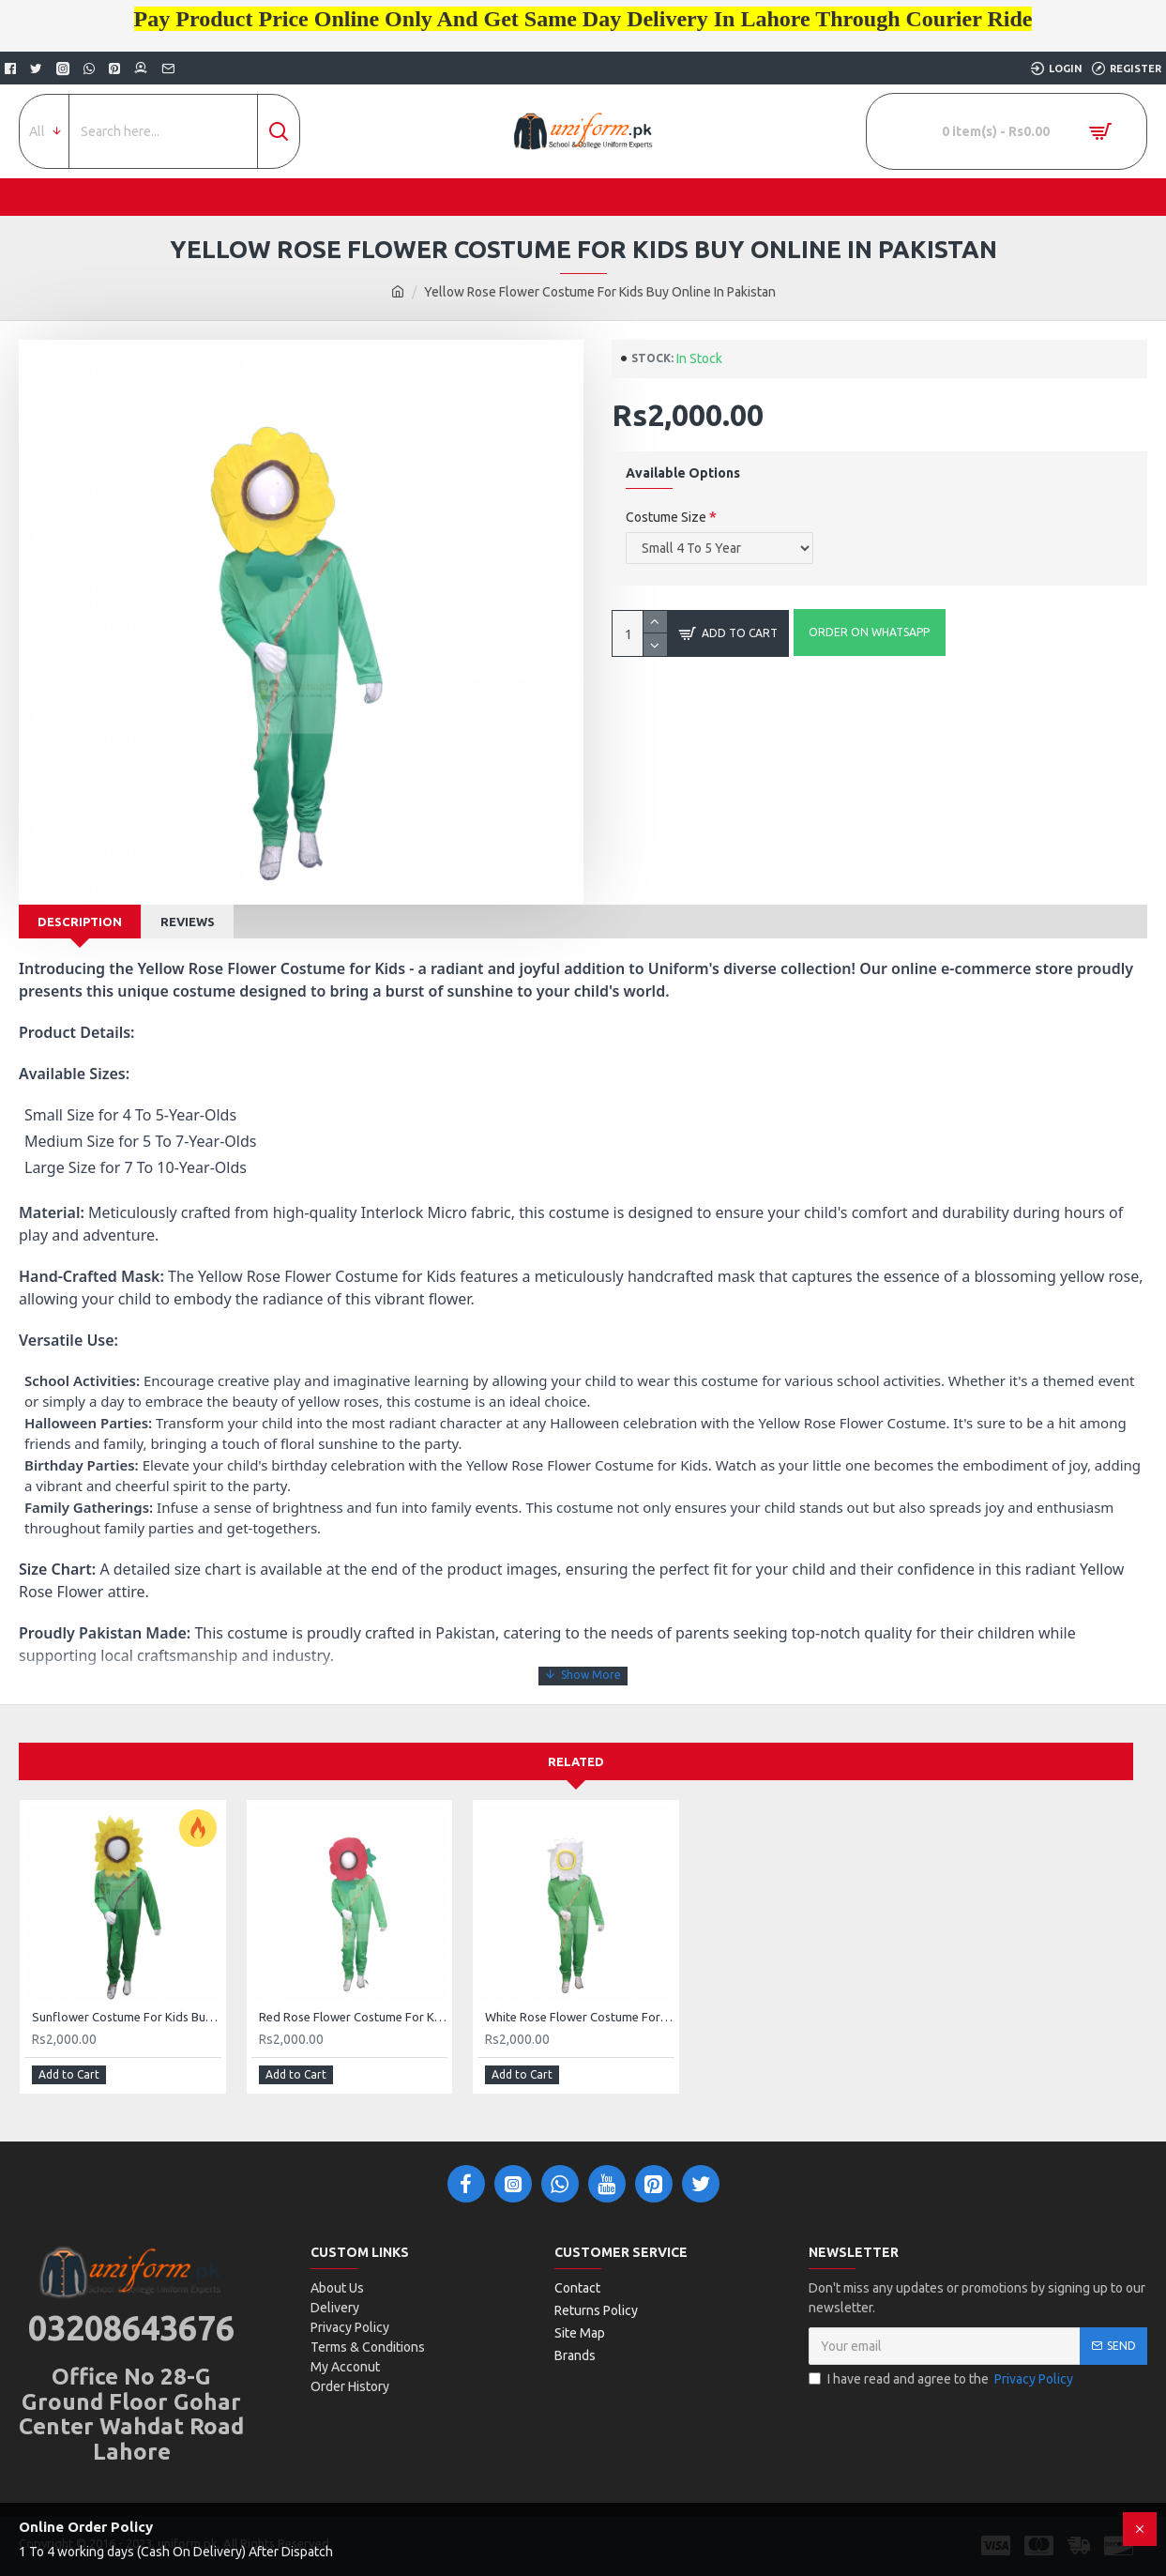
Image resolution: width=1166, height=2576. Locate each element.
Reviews (187, 921)
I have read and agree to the (942, 2379)
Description (80, 921)
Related (576, 1761)
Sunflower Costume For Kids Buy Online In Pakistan (126, 2016)
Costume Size (666, 517)
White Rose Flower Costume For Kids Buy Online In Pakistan (579, 2016)
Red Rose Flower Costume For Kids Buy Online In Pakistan (353, 2016)
